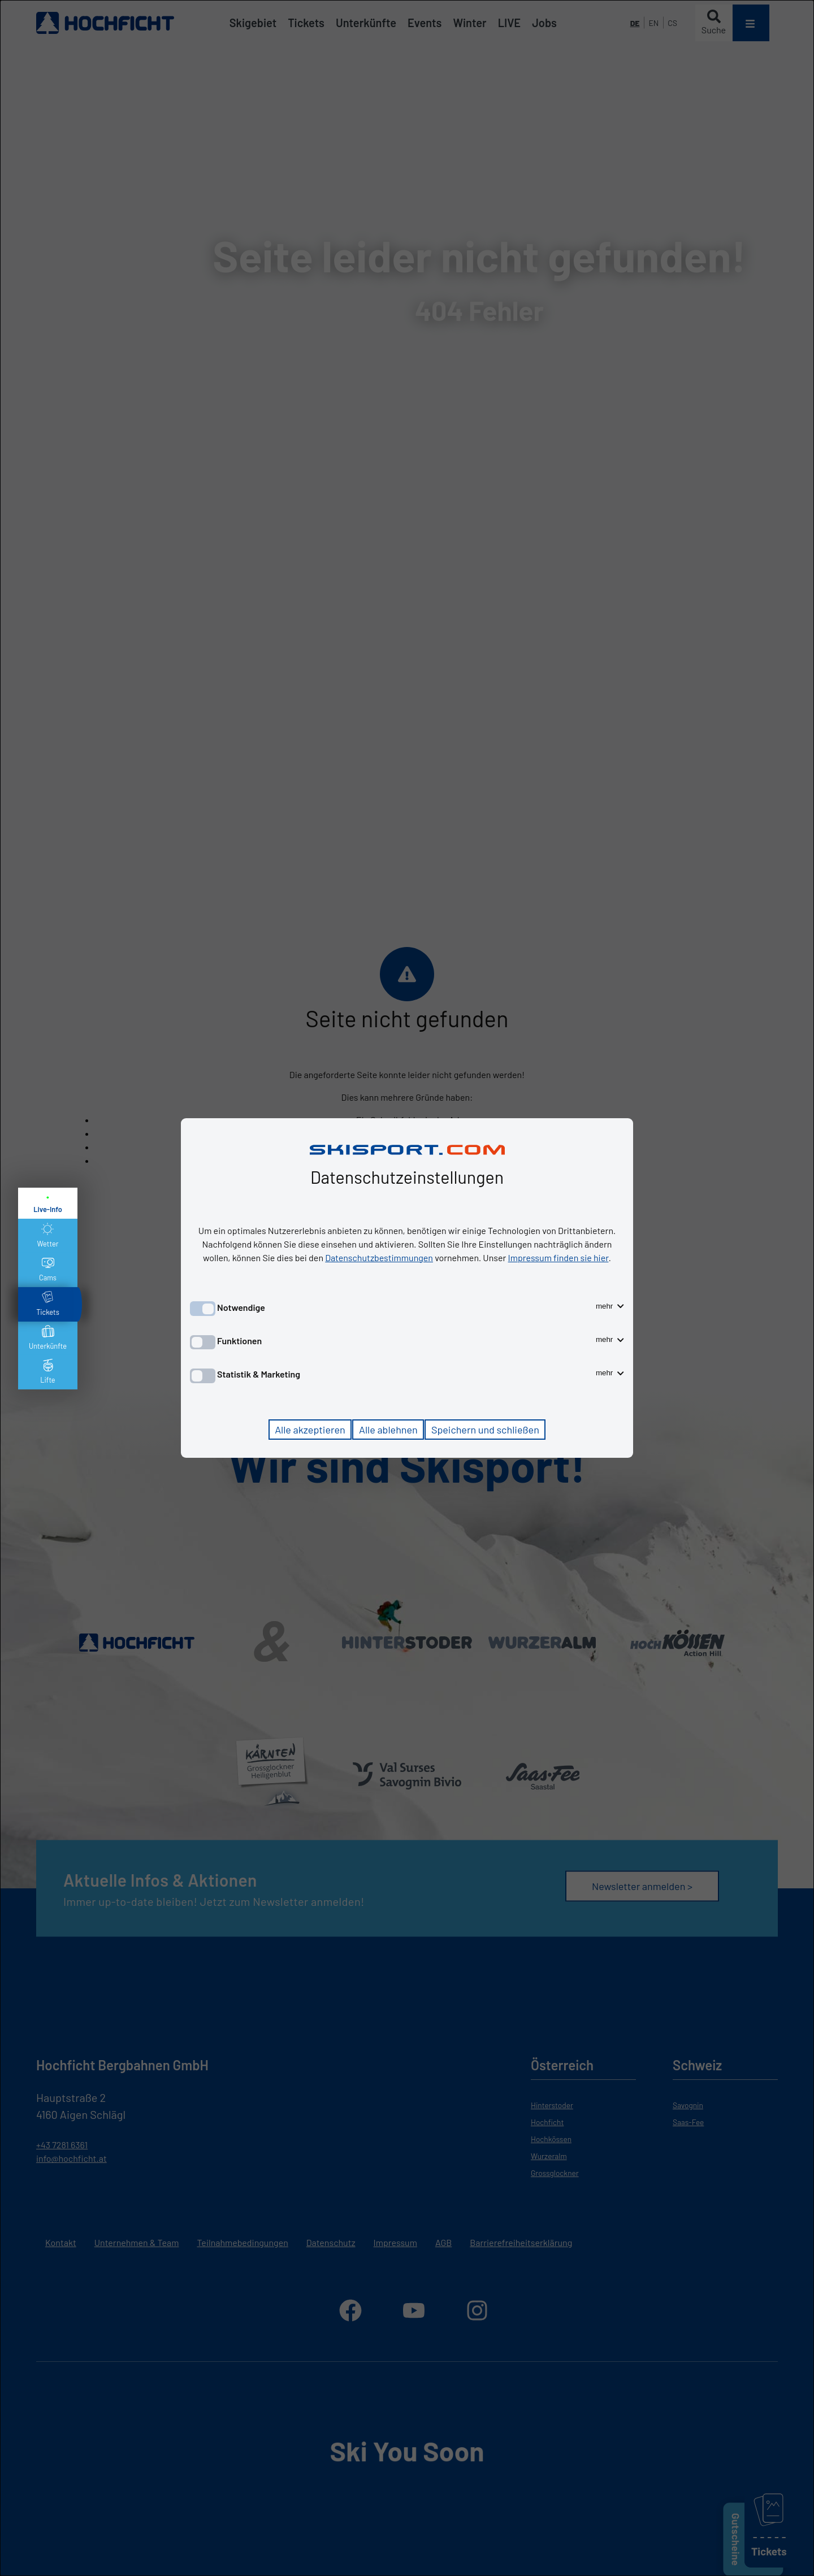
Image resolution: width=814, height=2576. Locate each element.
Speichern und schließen (485, 1429)
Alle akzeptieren (310, 1429)
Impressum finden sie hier (558, 1257)
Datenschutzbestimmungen (379, 1257)
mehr (610, 1306)
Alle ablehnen (388, 1429)
